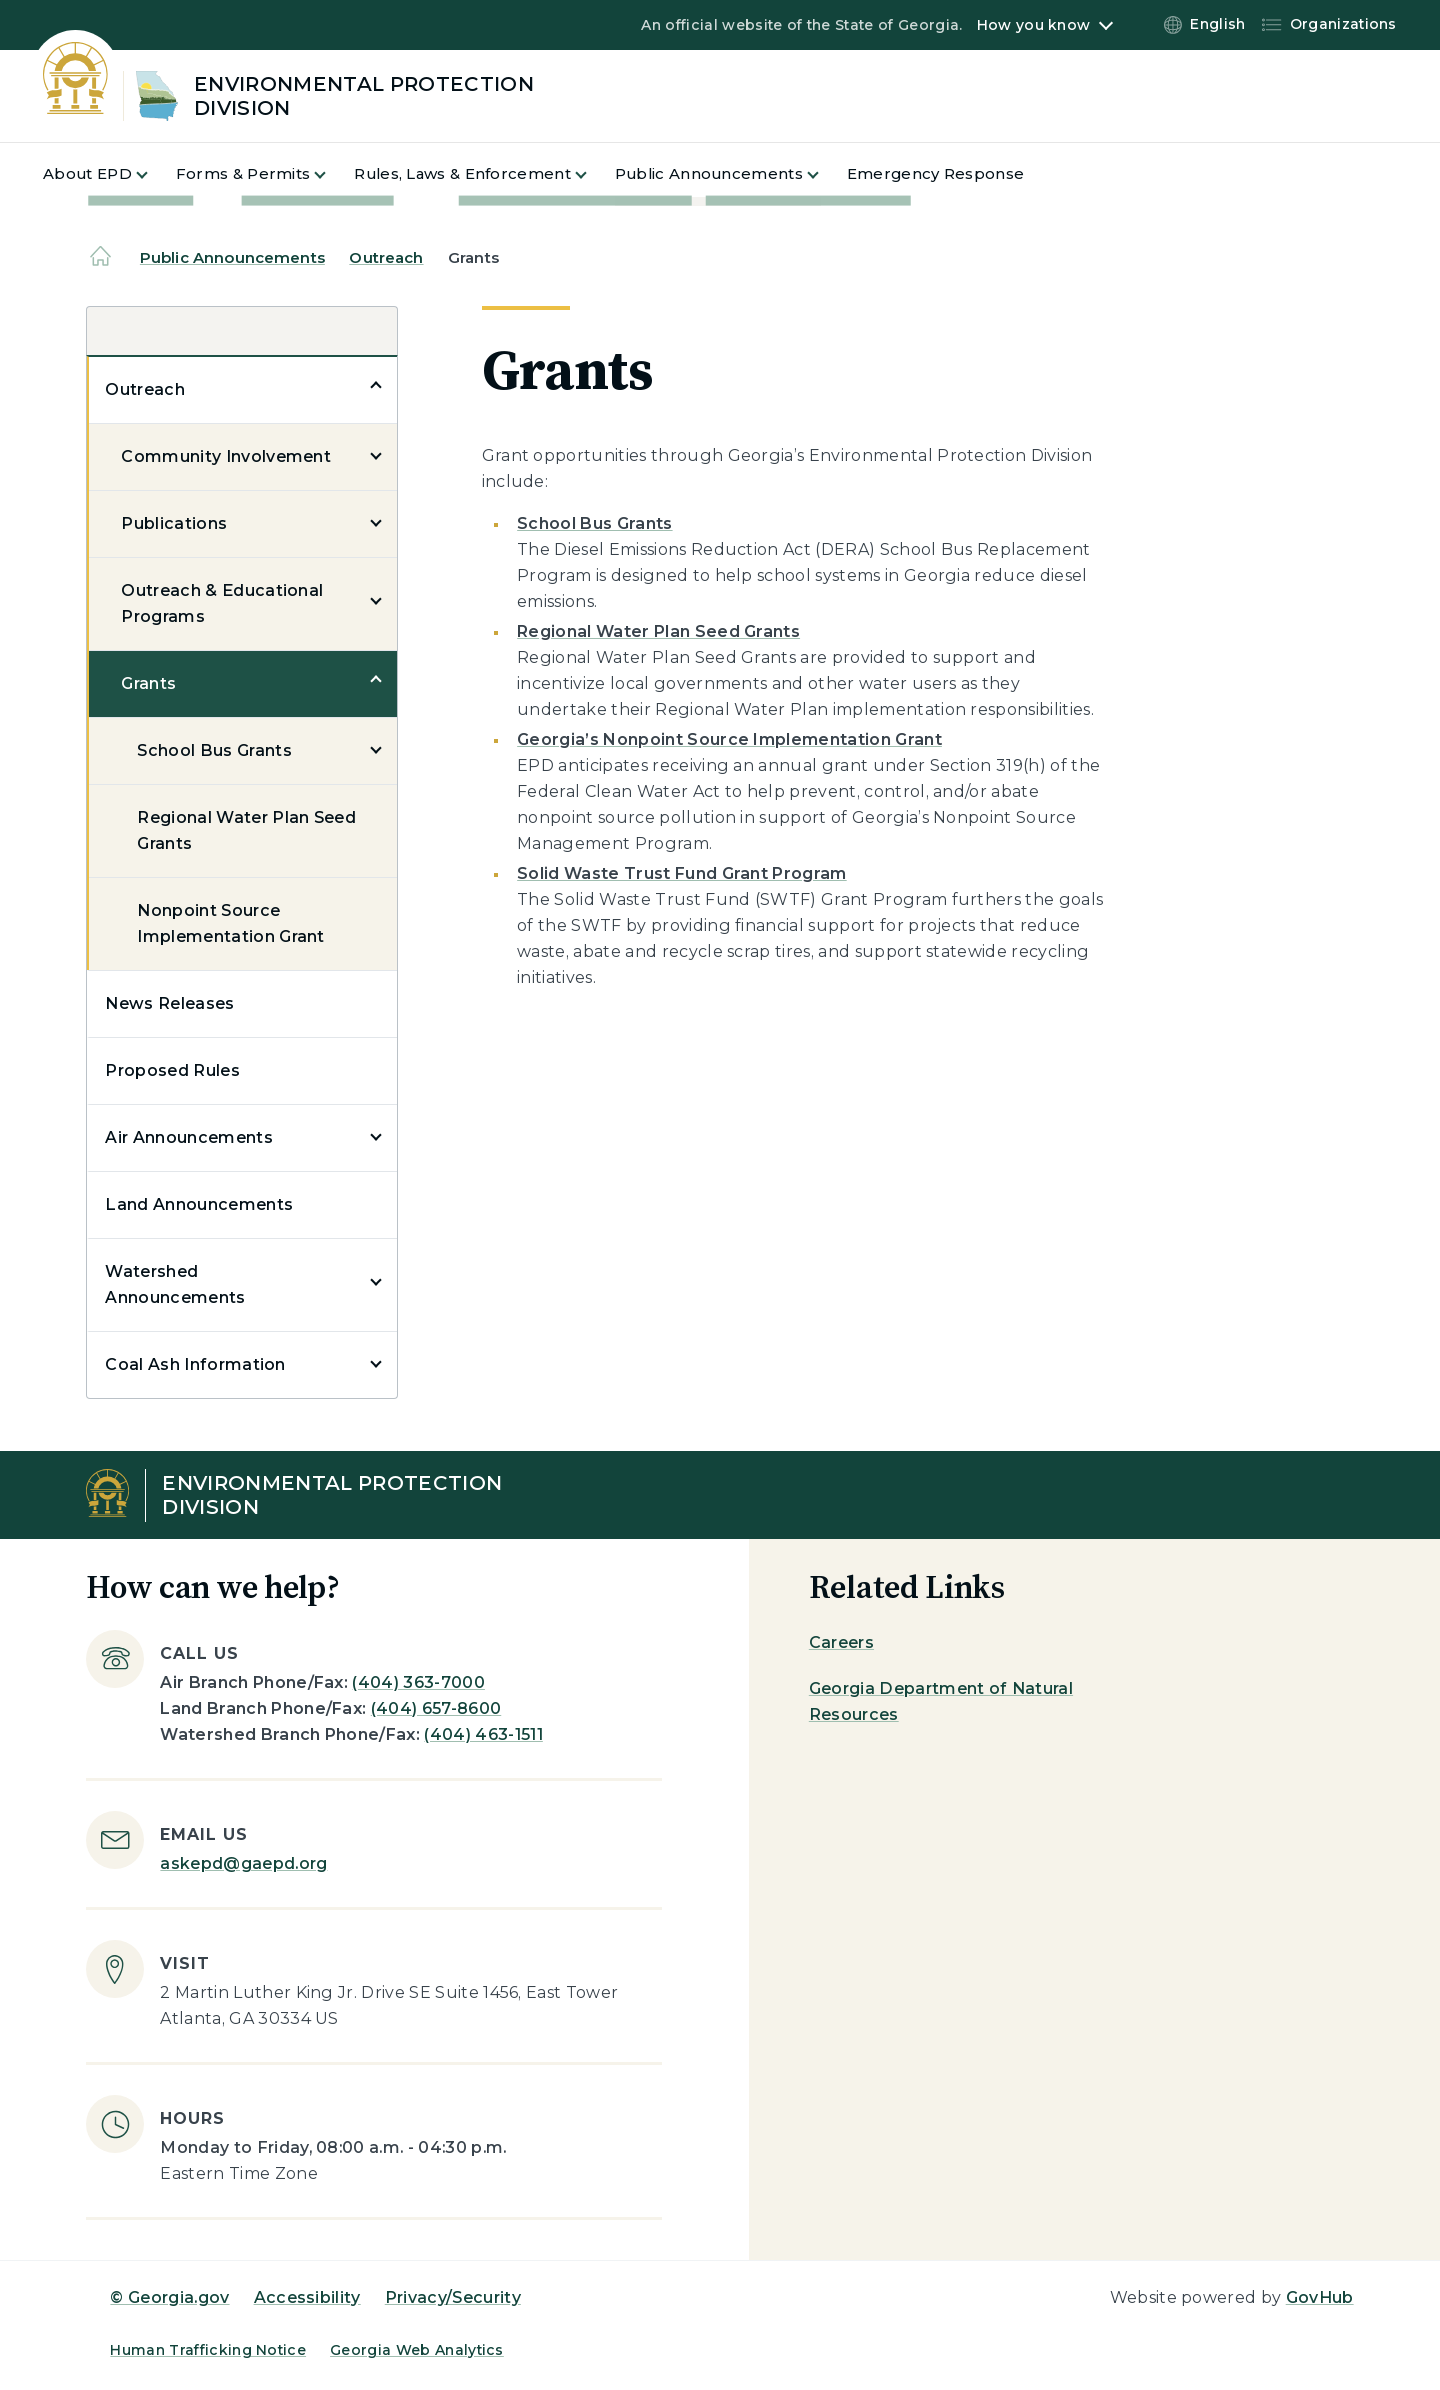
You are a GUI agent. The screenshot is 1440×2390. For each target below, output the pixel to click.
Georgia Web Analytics (417, 2350)
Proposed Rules (172, 1070)
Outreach (386, 257)
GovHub (1320, 2297)
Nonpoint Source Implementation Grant (230, 923)
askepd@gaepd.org (243, 1863)
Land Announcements (199, 1204)
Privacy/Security (453, 2297)
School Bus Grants (214, 750)
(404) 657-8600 (436, 1708)
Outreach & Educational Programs (222, 603)
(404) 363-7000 (418, 1682)
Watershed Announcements (175, 1284)
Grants (148, 683)
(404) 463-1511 (483, 1734)
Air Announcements (188, 1137)
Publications (174, 523)
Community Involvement (226, 456)
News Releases (169, 1003)
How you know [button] (1033, 25)
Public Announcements (232, 257)
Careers (841, 1642)
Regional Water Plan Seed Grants (246, 830)
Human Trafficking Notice (208, 2350)
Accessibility (307, 2297)
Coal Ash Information (195, 1364)
